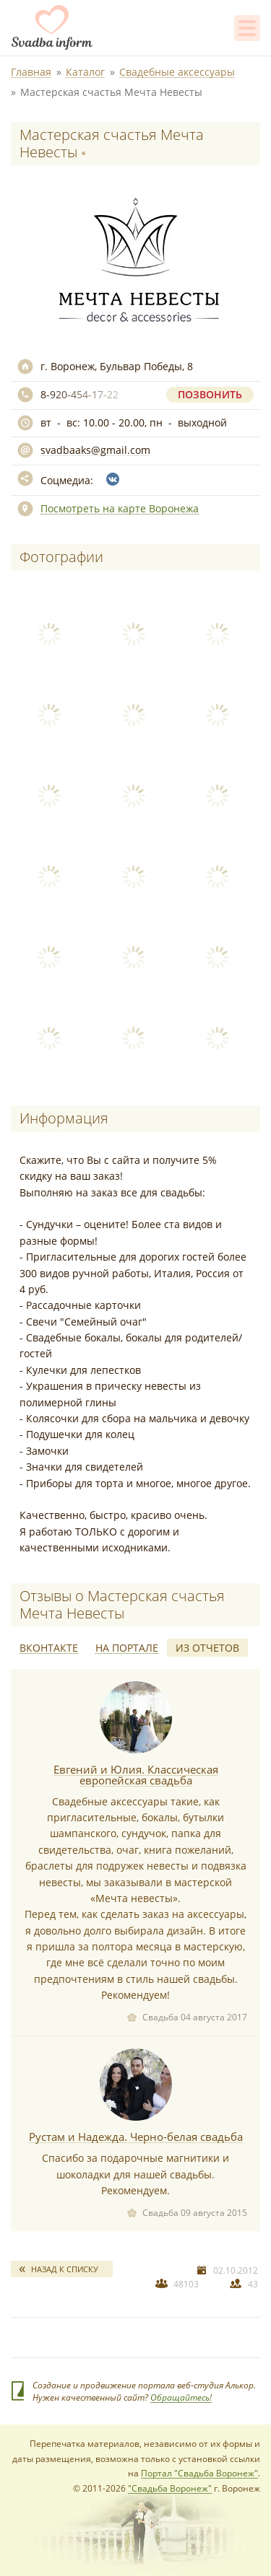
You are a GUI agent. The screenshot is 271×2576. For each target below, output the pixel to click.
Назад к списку (64, 2269)
